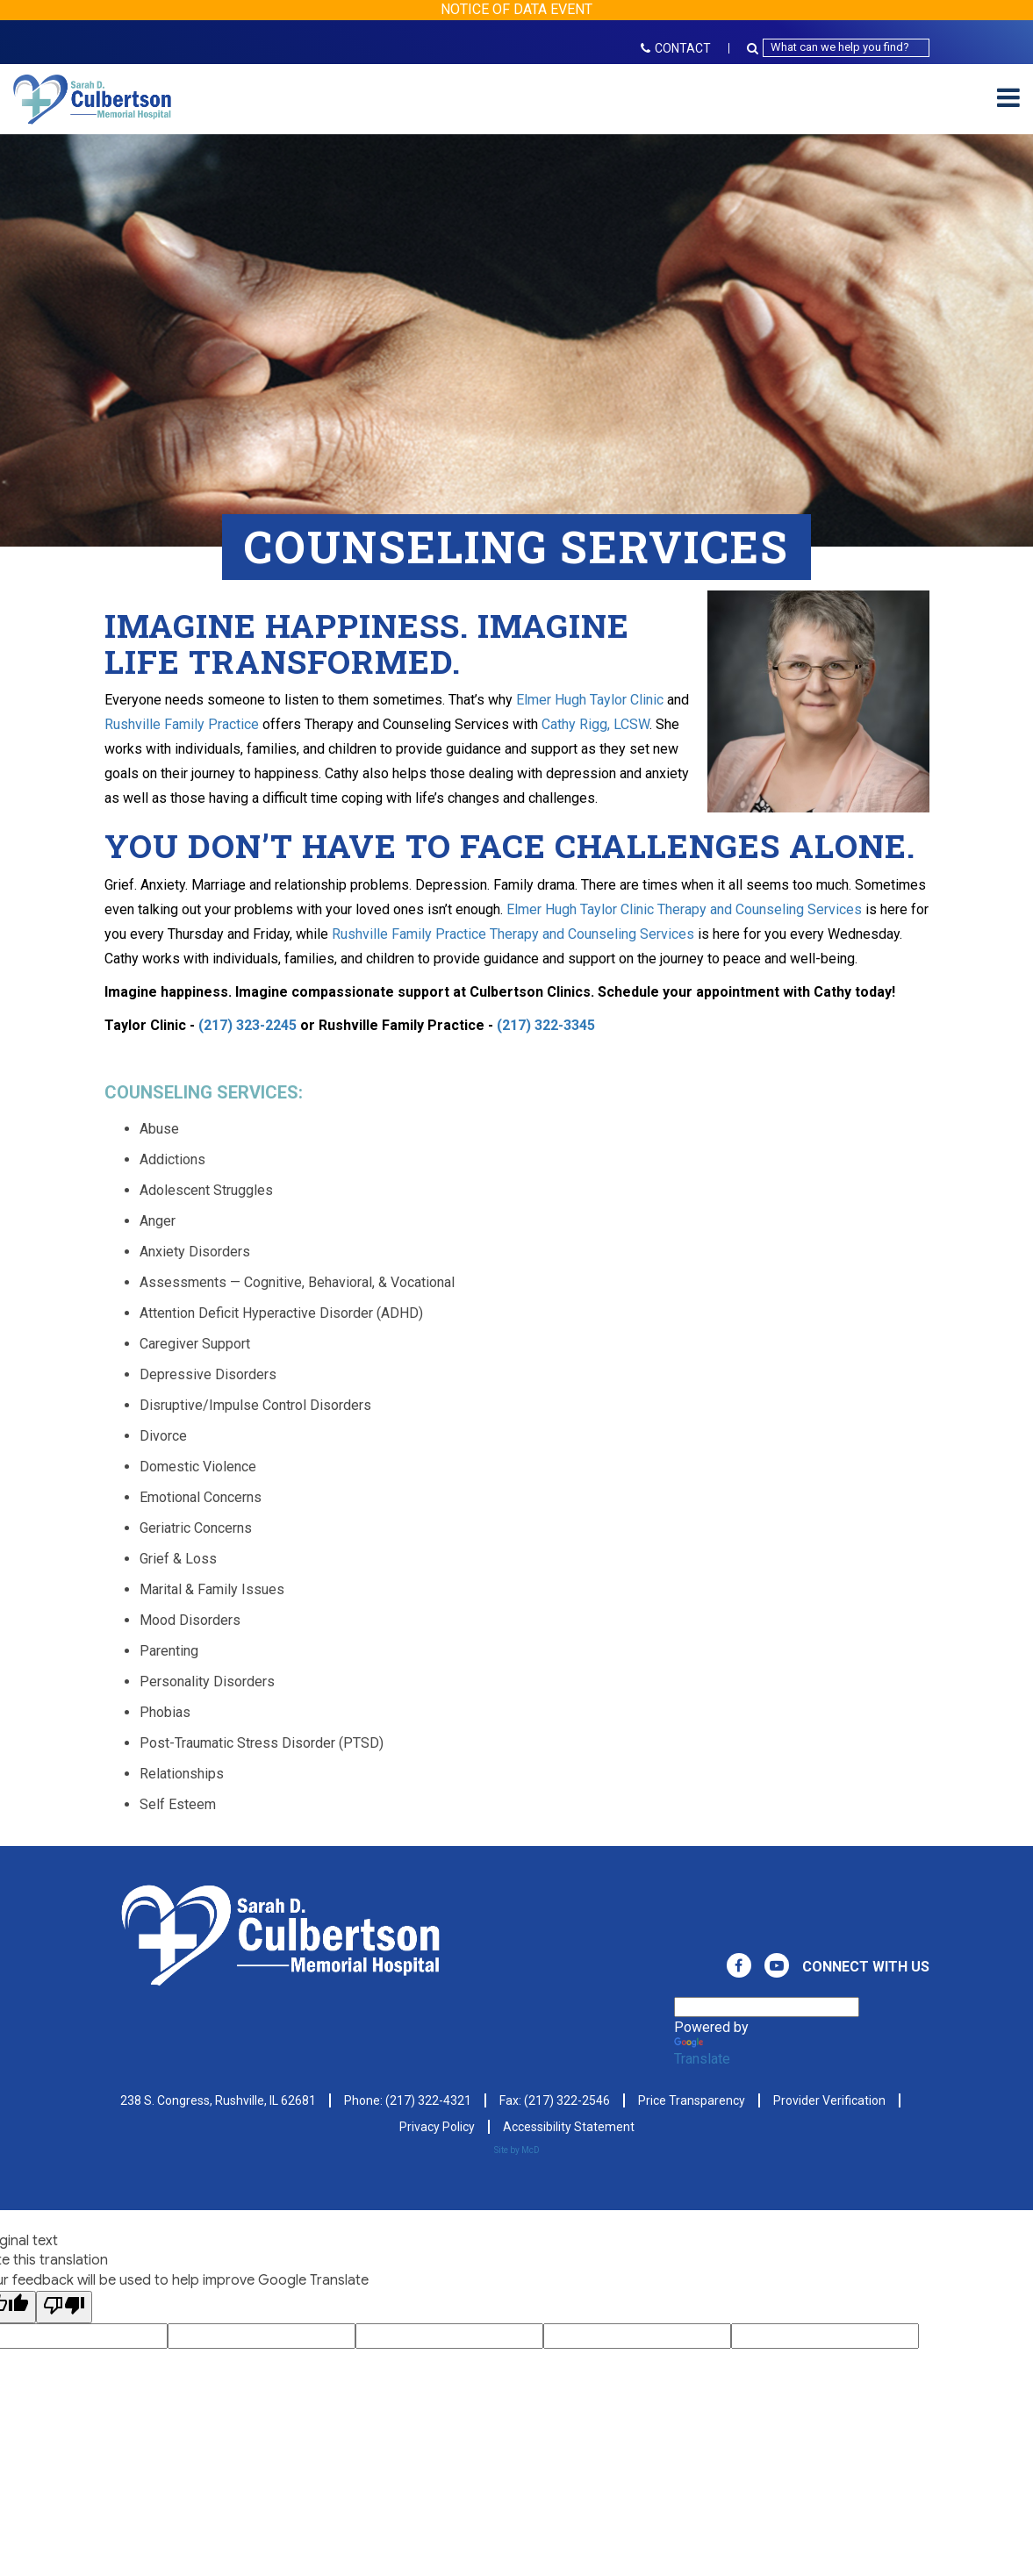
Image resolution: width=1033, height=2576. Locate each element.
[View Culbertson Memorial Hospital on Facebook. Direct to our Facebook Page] (739, 1965)
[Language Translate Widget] (766, 2007)
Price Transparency (691, 2100)
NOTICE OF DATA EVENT (516, 9)
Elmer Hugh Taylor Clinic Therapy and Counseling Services (684, 909)
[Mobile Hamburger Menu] (1008, 99)
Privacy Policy (437, 2127)
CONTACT (676, 48)
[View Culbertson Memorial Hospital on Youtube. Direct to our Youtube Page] (776, 1965)
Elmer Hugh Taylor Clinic (591, 699)
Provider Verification (829, 2100)
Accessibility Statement (569, 2127)
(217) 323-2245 (247, 1025)
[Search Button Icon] (755, 48)
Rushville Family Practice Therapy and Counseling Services (513, 934)
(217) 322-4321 (428, 2100)
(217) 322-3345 (546, 1025)
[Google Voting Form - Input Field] (261, 2336)
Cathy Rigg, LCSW (595, 724)
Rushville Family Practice (181, 724)
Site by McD (517, 2150)
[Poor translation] (64, 2307)
